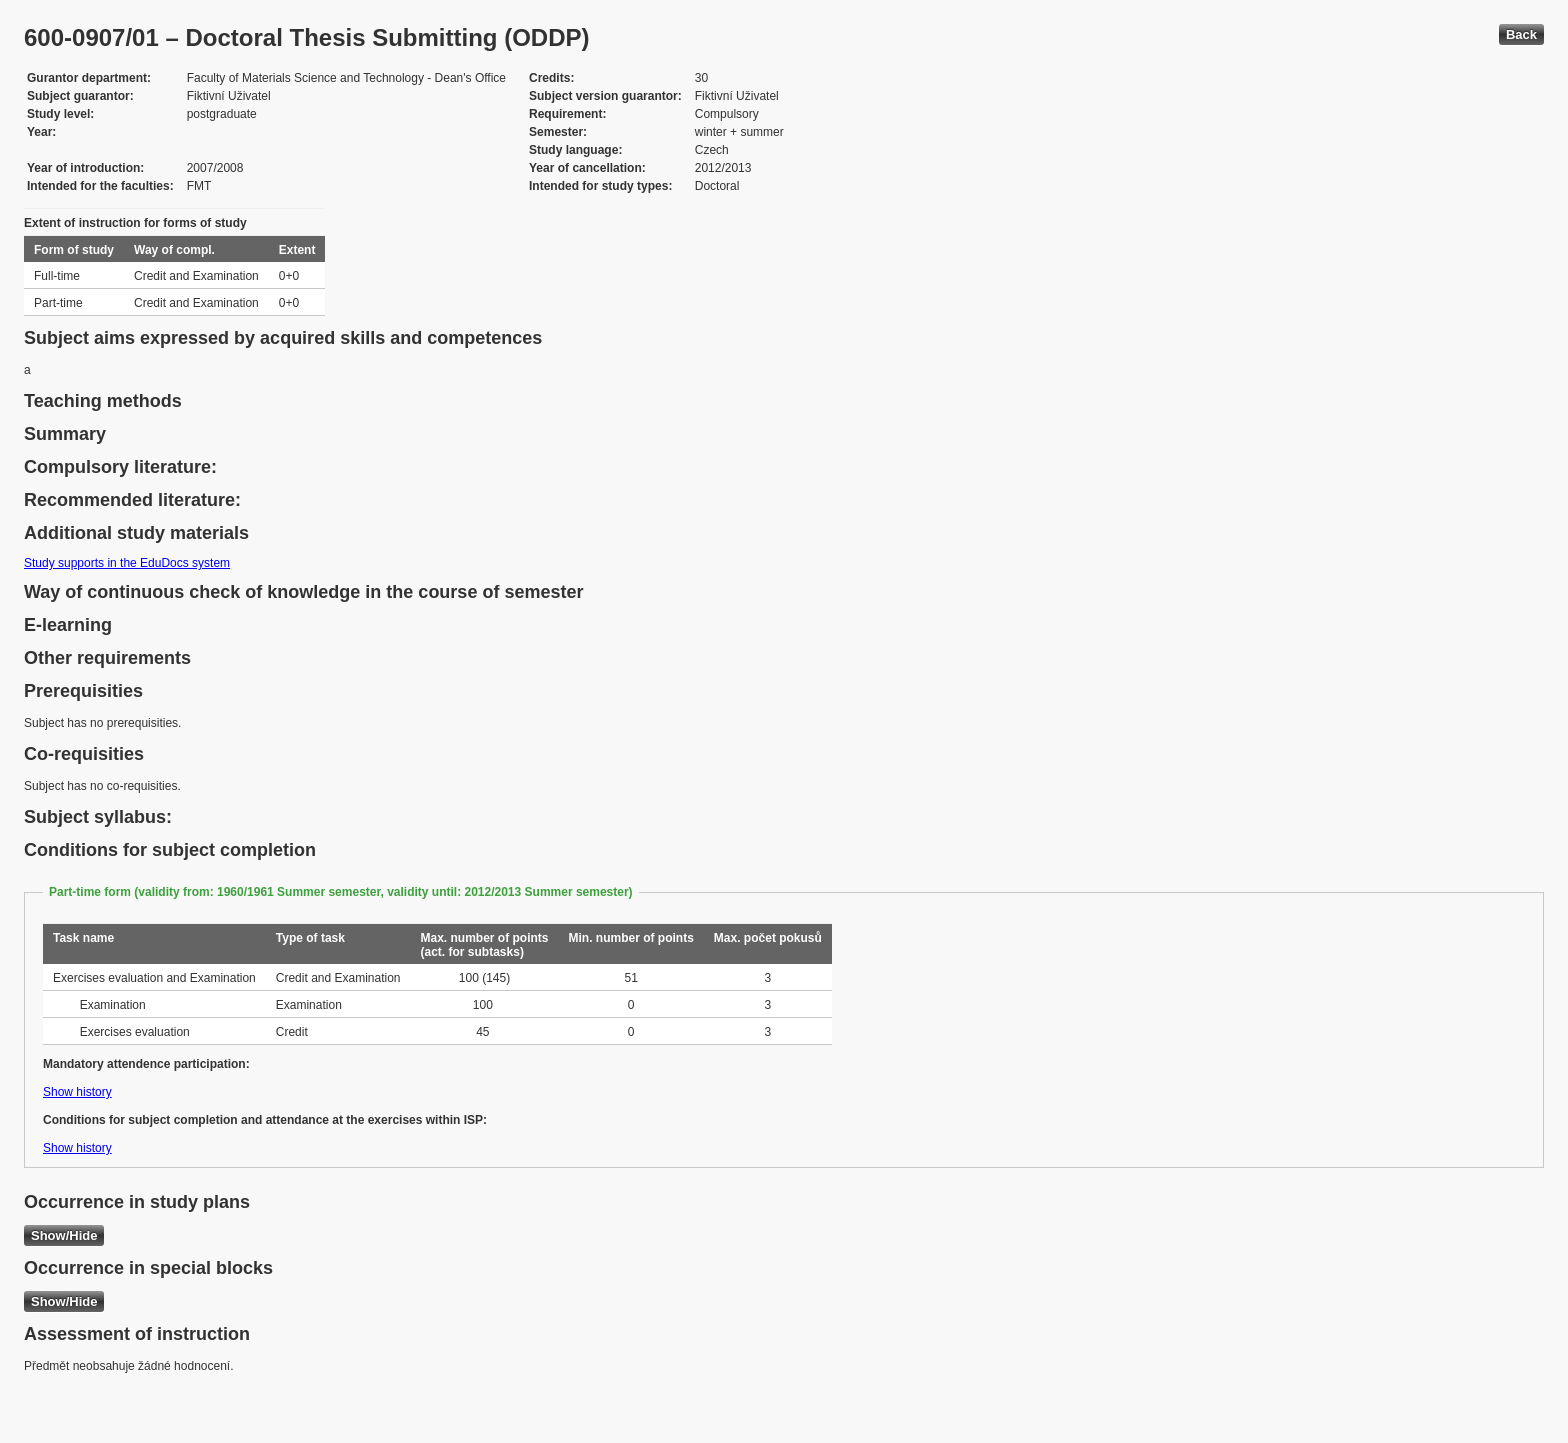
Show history (77, 1092)
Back (1521, 34)
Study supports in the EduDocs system (127, 563)
